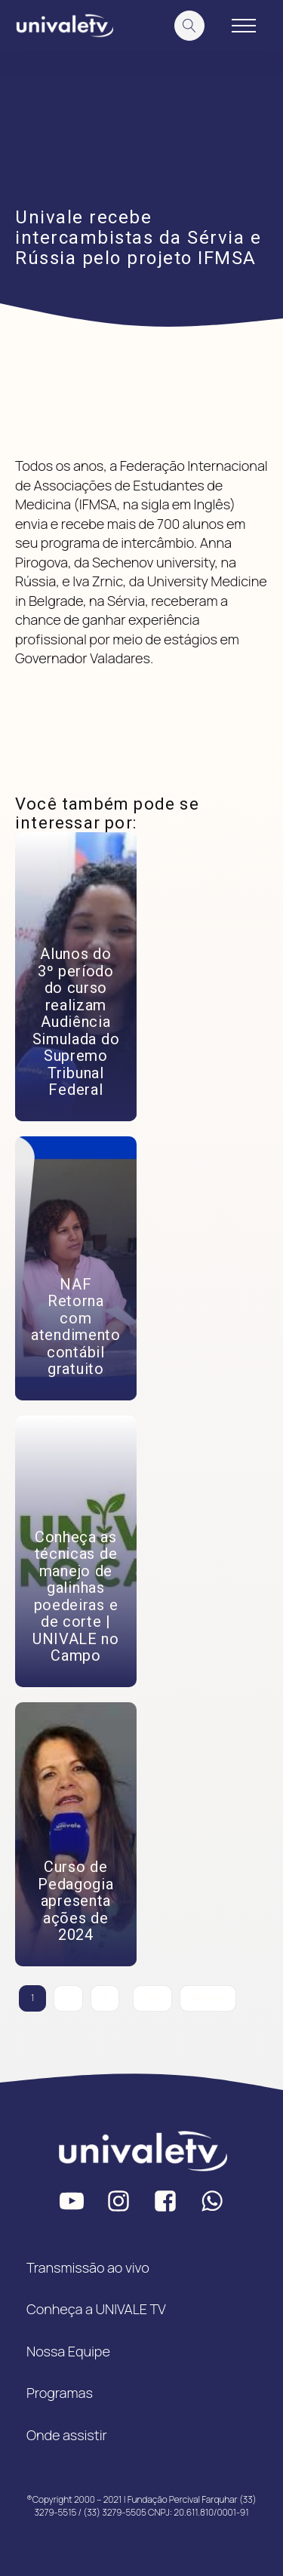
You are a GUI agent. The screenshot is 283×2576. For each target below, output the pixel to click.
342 (152, 1997)
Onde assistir (66, 2435)
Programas (59, 2393)
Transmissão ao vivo (87, 2267)
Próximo (208, 1997)
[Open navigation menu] (244, 26)
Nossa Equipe (68, 2351)
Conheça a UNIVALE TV (96, 2309)
